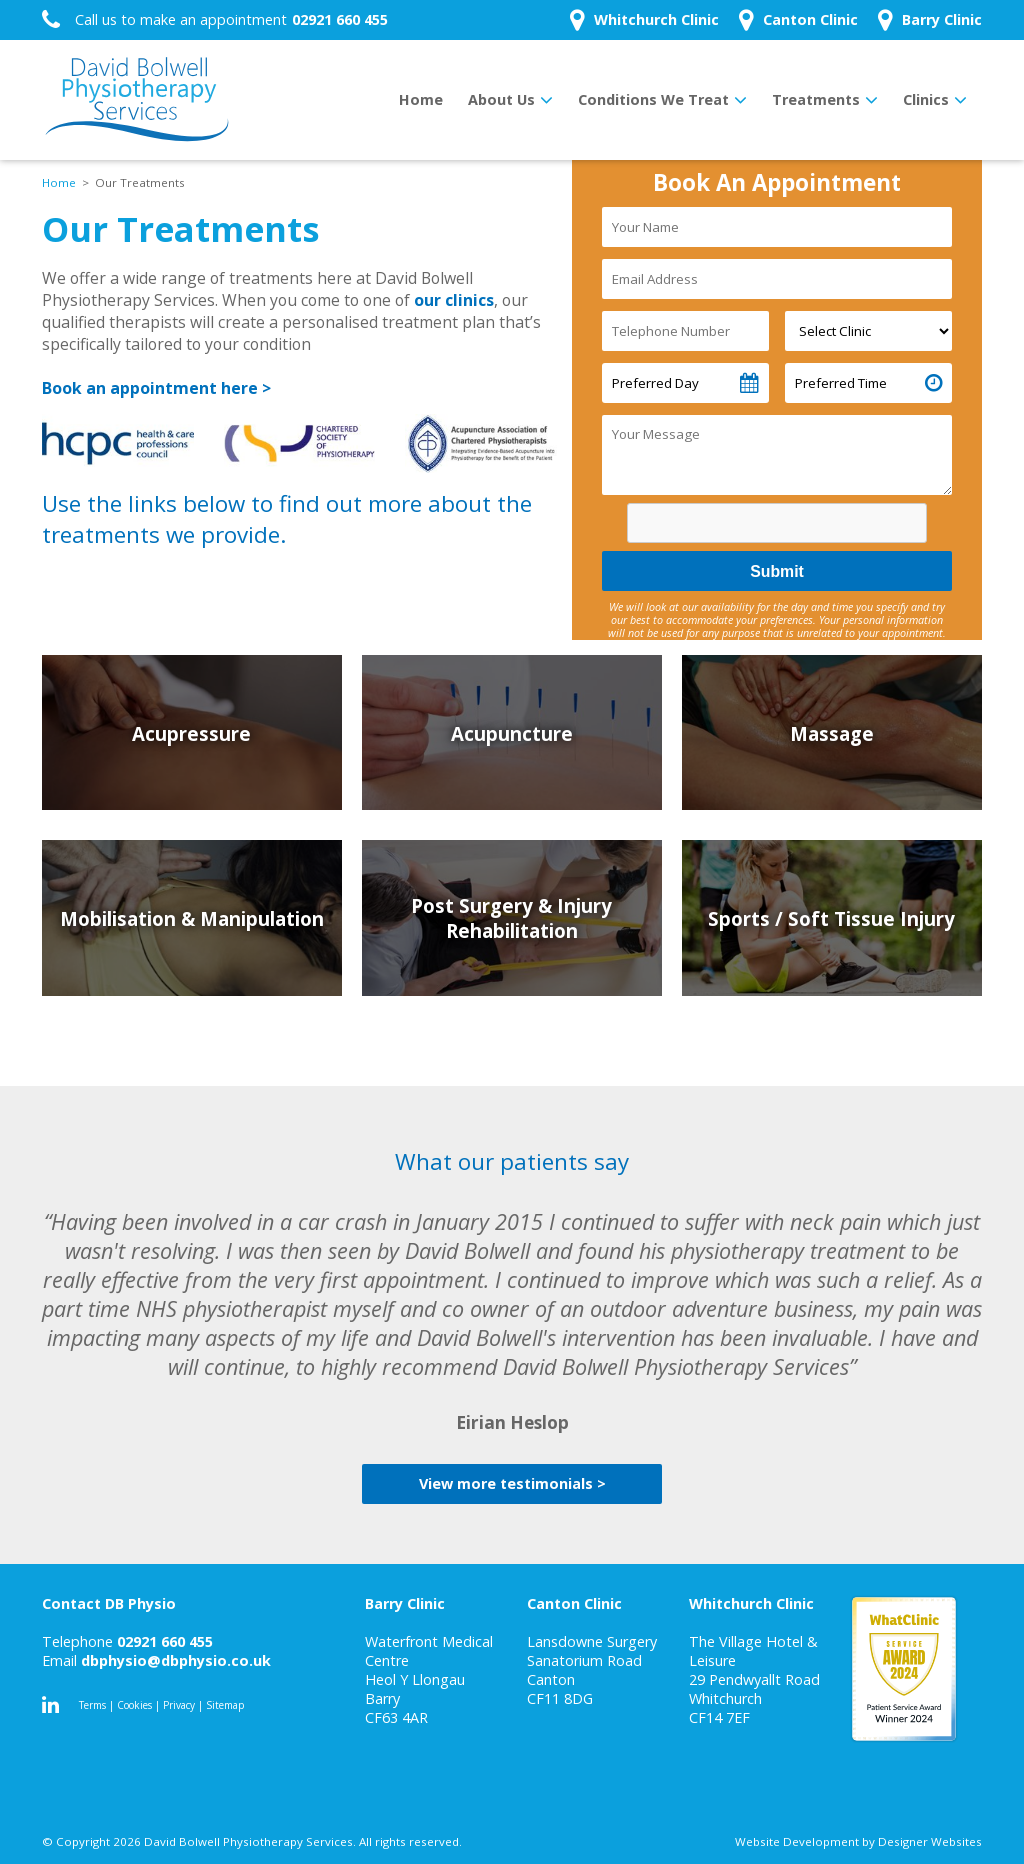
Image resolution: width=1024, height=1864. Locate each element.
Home (421, 99)
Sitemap (225, 1705)
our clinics (454, 300)
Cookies (134, 1705)
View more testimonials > (512, 1483)
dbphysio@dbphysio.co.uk (176, 1660)
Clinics (926, 99)
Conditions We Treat (653, 99)
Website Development (797, 1841)
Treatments (816, 99)
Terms (92, 1705)
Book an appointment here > (156, 388)
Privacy (179, 1705)
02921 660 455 (165, 1641)
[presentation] (780, 526)
